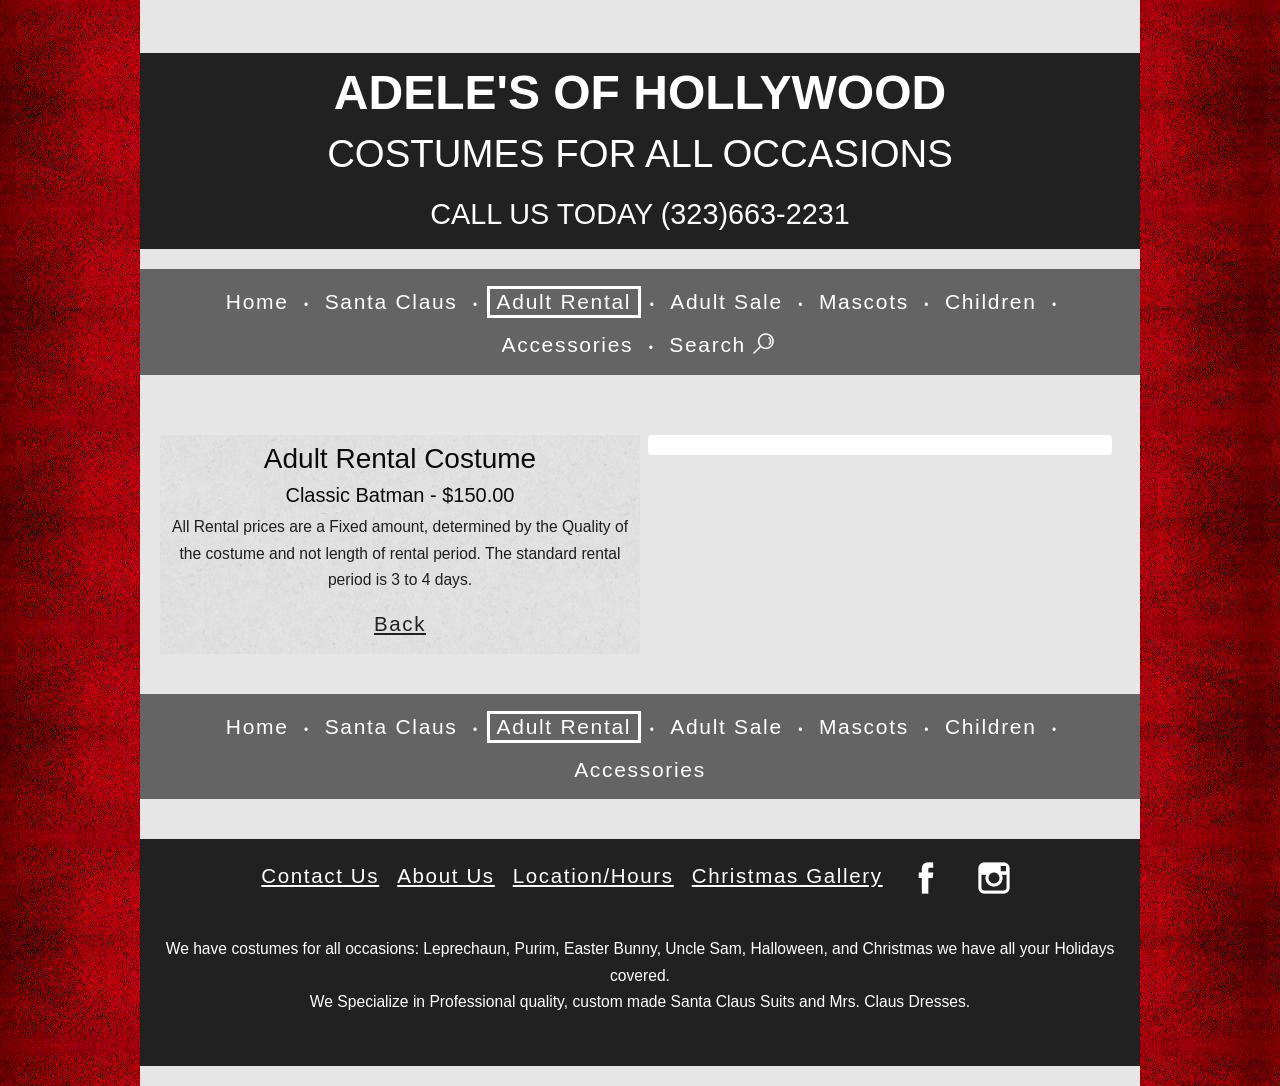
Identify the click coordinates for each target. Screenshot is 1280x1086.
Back (400, 624)
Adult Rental (564, 301)
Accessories (568, 344)
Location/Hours (593, 875)
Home (257, 301)
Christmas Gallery (787, 875)
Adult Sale (726, 301)
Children (991, 301)
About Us (446, 875)
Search (723, 346)
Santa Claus (391, 301)
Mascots (864, 301)
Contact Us (320, 875)
